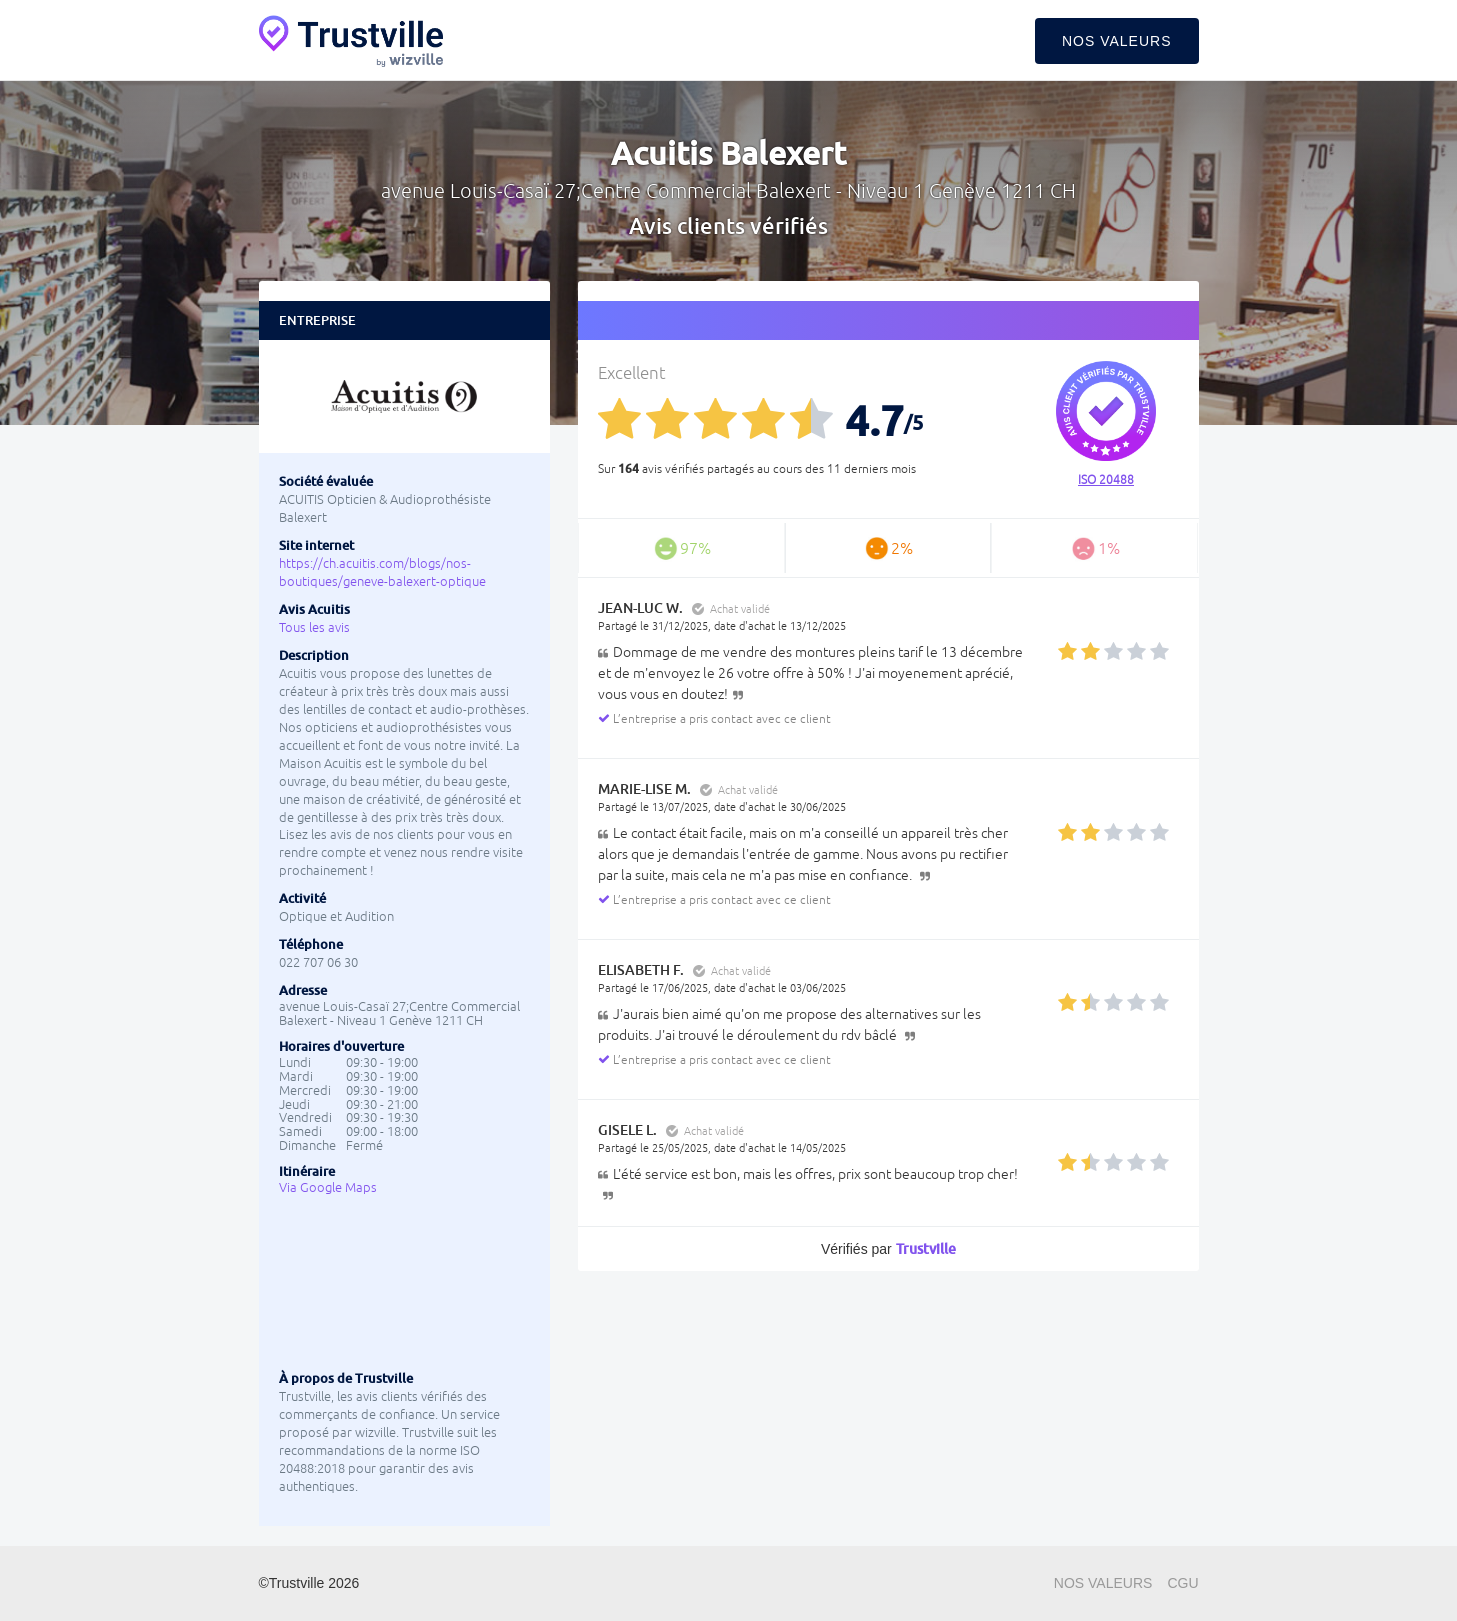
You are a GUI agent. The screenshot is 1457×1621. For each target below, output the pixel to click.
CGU (1182, 1583)
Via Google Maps (328, 1187)
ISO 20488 (1106, 480)
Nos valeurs (1117, 41)
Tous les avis (314, 627)
